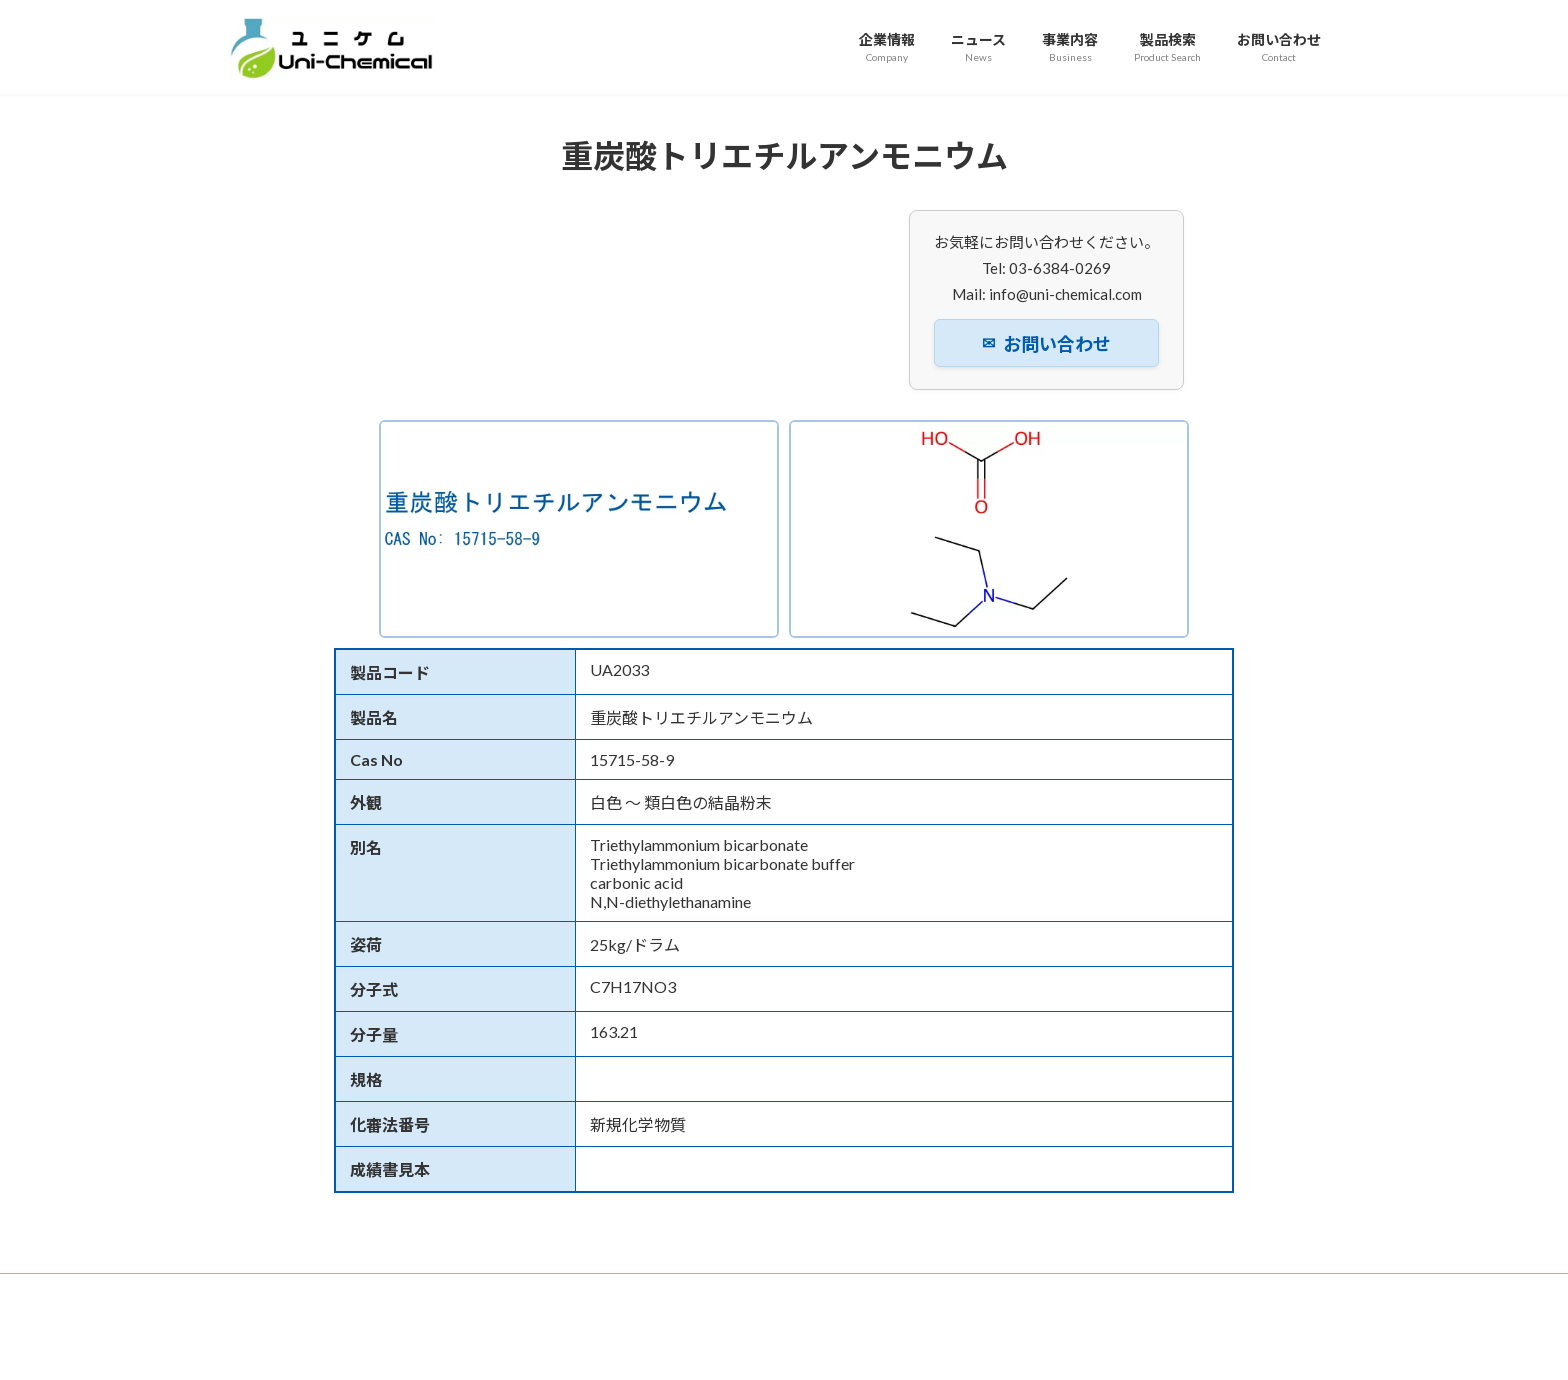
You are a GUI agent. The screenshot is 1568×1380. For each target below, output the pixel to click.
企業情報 (383, 1291)
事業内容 (556, 1291)
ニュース (469, 1291)
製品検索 (643, 1291)
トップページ (284, 1291)
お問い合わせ (1046, 344)
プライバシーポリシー (877, 1291)
